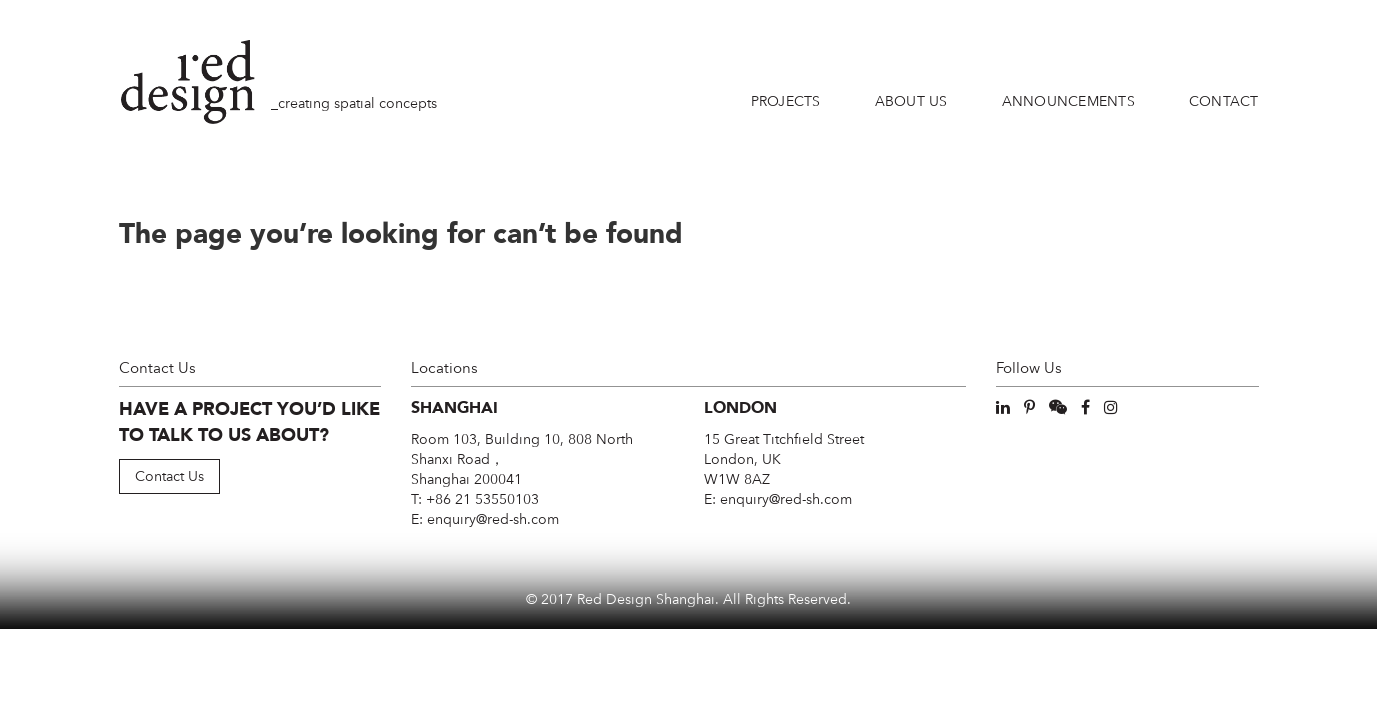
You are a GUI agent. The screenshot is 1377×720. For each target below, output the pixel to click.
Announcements (1068, 101)
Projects (786, 101)
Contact (1224, 101)
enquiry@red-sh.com (493, 519)
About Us (911, 101)
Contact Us (169, 476)
